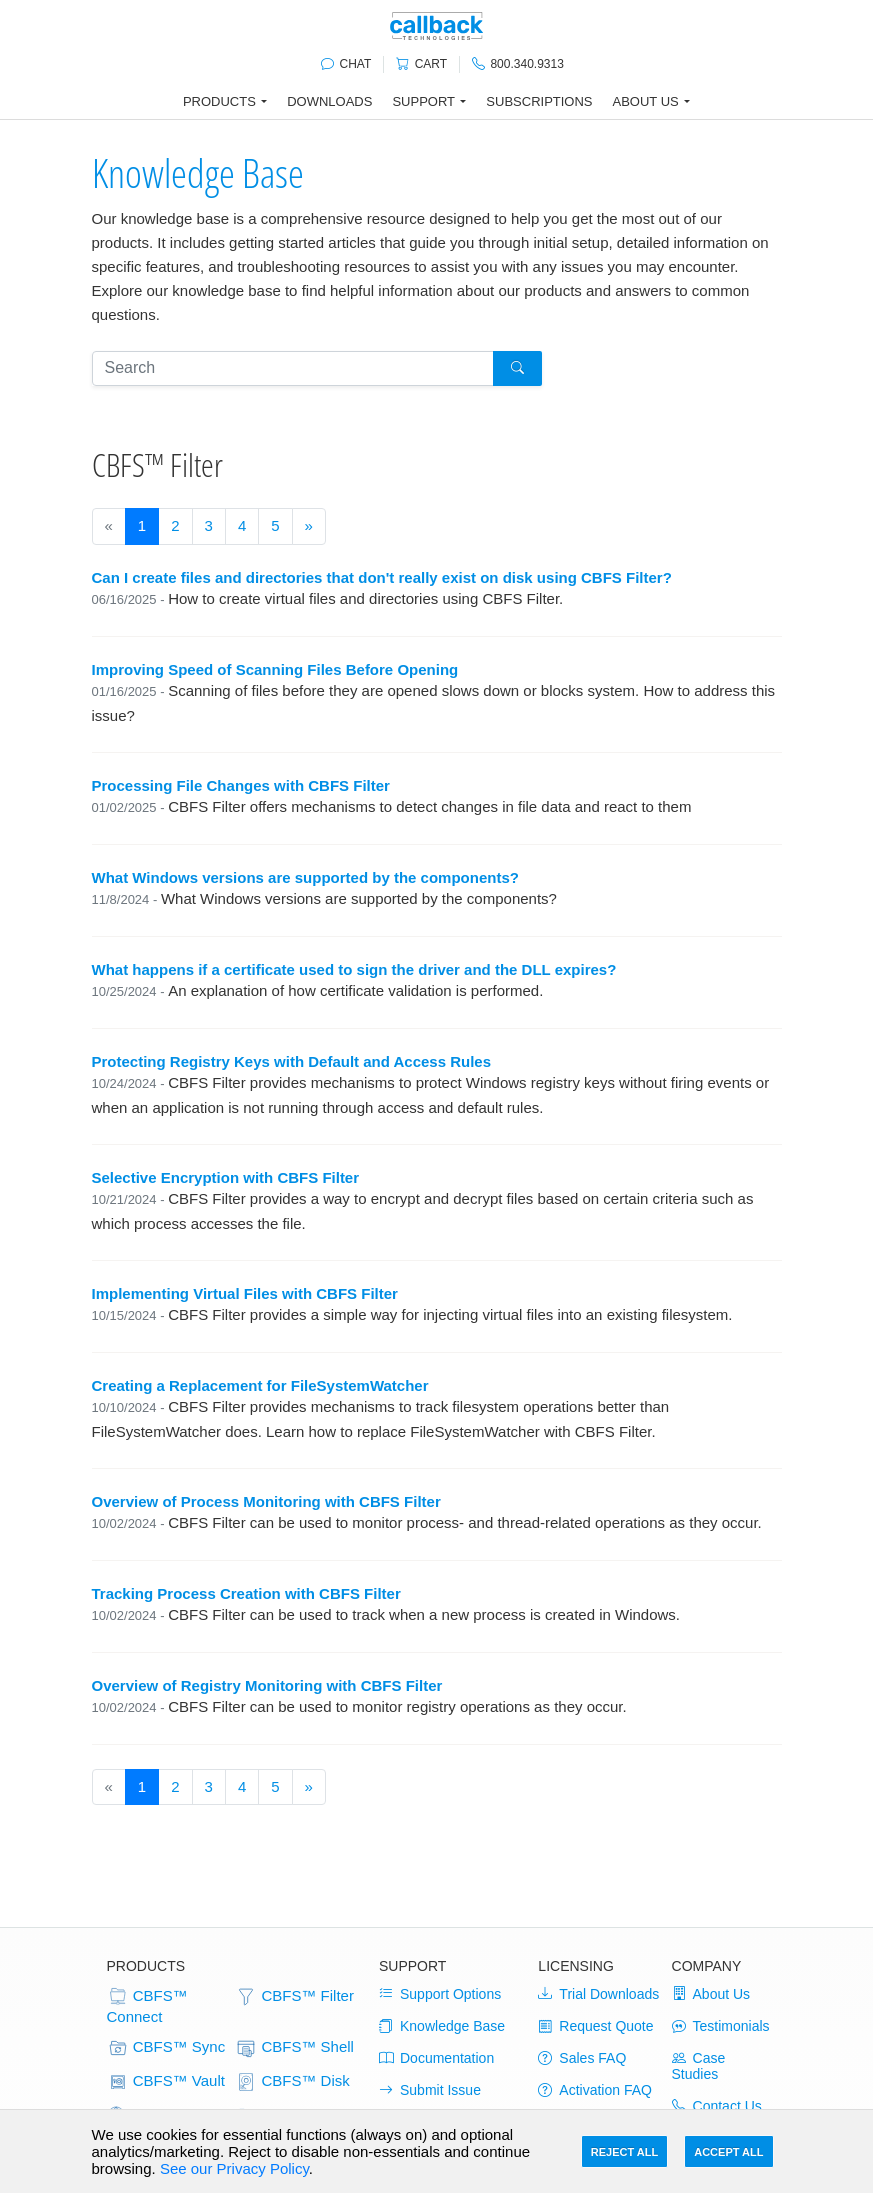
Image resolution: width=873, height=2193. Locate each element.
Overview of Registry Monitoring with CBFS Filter (267, 1685)
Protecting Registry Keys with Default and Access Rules (292, 1061)
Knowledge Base (198, 172)
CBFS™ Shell (294, 2048)
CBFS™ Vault (166, 2082)
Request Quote (595, 2026)
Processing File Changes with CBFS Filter (241, 785)
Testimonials (721, 2026)
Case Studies (699, 2066)
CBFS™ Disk (292, 2082)
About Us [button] (646, 101)
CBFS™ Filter (294, 1997)
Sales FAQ (582, 2058)
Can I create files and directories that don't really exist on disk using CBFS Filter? (382, 577)
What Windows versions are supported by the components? (305, 877)
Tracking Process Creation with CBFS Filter (246, 1593)
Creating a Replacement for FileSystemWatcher (260, 1385)
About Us (711, 1994)
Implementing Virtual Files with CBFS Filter (245, 1293)
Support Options (440, 1994)
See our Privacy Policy (234, 2168)
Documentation (436, 2058)
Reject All (624, 2152)
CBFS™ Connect (147, 2005)
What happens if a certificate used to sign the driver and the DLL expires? (354, 969)
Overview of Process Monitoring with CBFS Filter (266, 1501)
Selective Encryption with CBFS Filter (226, 1177)
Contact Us (717, 2106)
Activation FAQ (595, 2090)
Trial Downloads (598, 1994)
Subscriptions (539, 101)
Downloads (329, 101)
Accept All (728, 2152)
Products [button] (219, 101)
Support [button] (423, 101)
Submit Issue (430, 2090)
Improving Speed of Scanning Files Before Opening (275, 669)
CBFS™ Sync (166, 2048)
